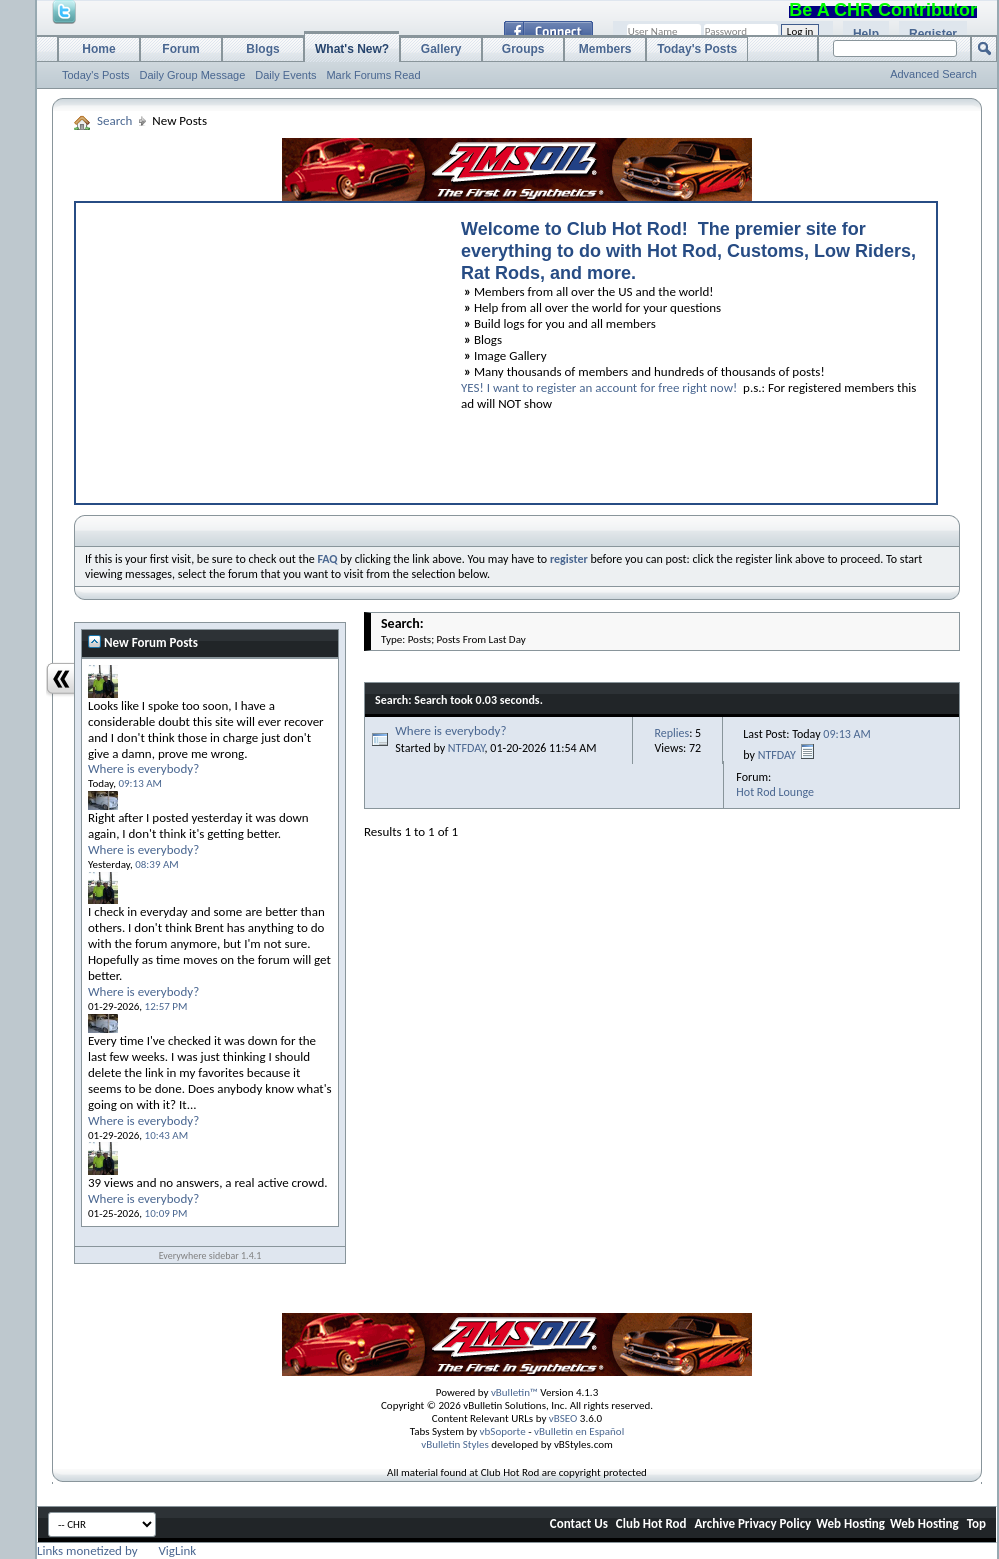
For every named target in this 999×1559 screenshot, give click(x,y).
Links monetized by (116, 1550)
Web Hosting (850, 1523)
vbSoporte (503, 1431)
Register (933, 34)
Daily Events (285, 75)
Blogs (262, 49)
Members (605, 49)
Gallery (441, 49)
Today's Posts (96, 75)
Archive (714, 1523)
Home (98, 49)
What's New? (352, 49)
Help (866, 34)
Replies (671, 733)
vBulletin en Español (579, 1431)
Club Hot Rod (651, 1523)
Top (976, 1523)
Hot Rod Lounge (775, 792)
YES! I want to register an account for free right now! (599, 387)
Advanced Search (933, 74)
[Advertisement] (259, 348)
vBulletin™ (514, 1392)
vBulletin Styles (455, 1444)
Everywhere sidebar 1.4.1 (210, 1255)
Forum (180, 49)
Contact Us (579, 1523)
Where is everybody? (450, 730)
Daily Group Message (193, 75)
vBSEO (563, 1418)
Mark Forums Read (373, 75)
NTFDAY (466, 748)
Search (114, 120)
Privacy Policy (774, 1523)
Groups (523, 49)
